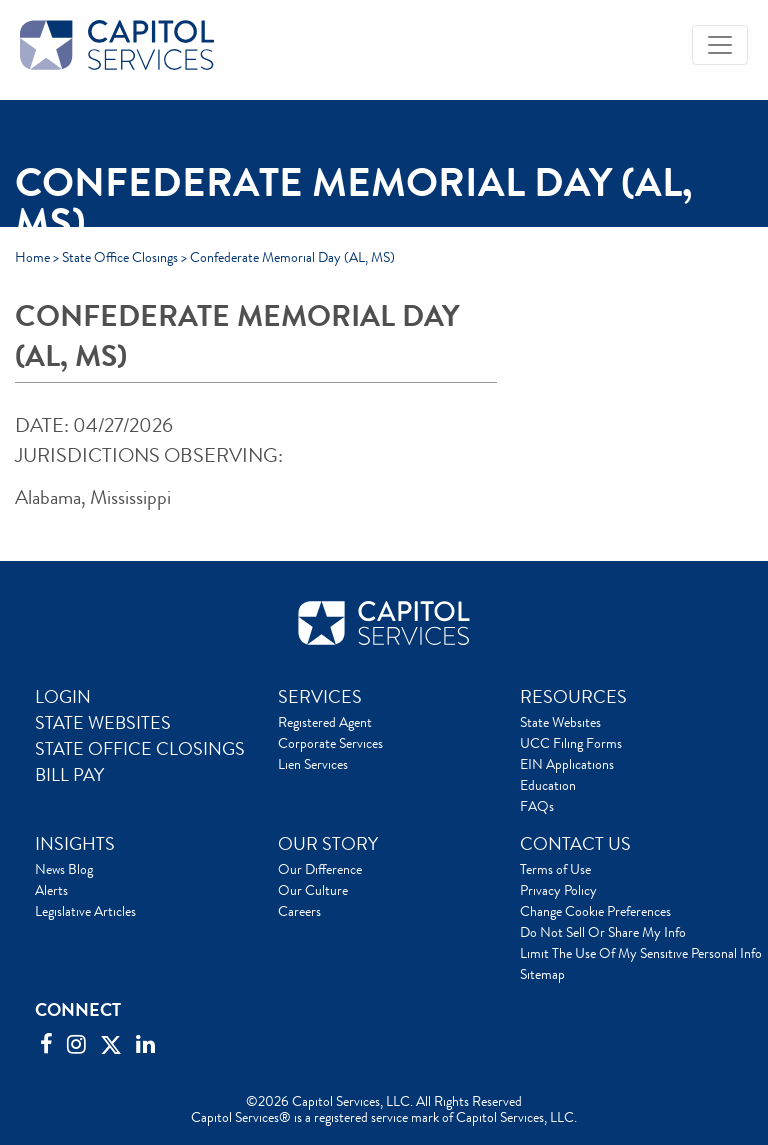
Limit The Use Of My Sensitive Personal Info (641, 953)
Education (548, 785)
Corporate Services (330, 743)
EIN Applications (567, 764)
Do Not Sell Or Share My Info (603, 932)
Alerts (51, 890)
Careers (299, 911)
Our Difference (320, 869)
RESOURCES (573, 697)
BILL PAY (69, 775)
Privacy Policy (558, 890)
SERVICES (320, 697)
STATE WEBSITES (103, 723)
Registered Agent (325, 722)
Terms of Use (555, 869)
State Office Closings (120, 257)
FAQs (537, 806)
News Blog (64, 869)
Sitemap (542, 974)
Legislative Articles (85, 911)
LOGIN (63, 697)
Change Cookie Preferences (595, 911)
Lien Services (313, 764)
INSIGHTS (75, 844)
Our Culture (313, 890)
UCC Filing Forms (571, 743)
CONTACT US (575, 844)
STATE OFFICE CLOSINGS (140, 749)
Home (32, 257)
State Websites (560, 722)
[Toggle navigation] (720, 45)
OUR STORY (328, 844)
